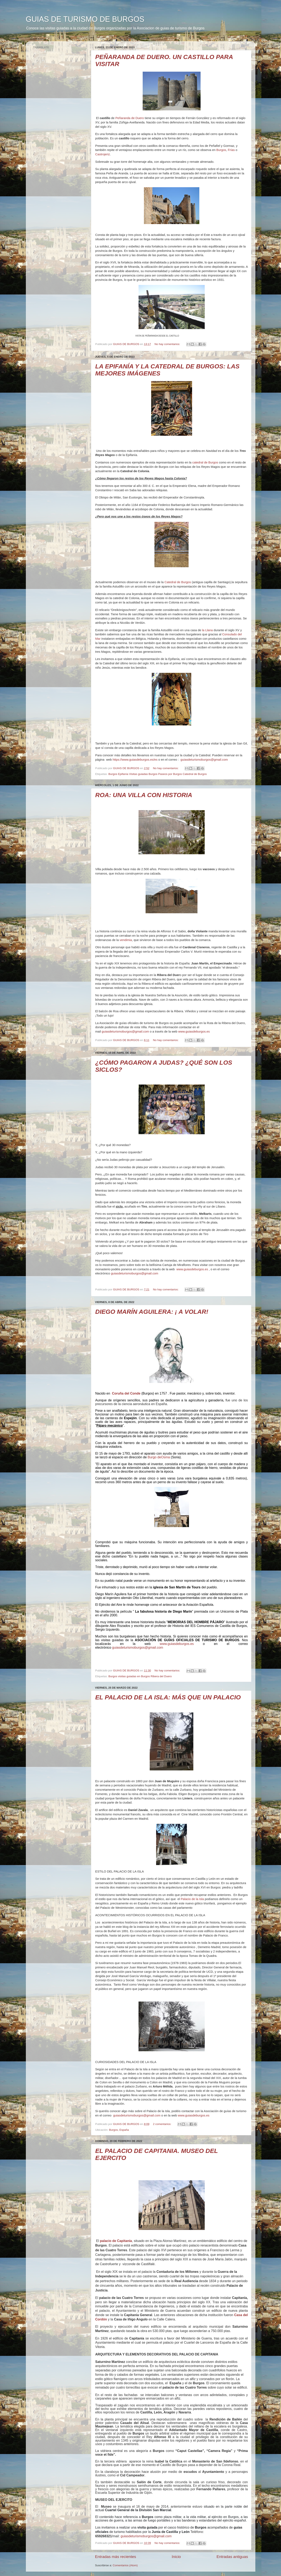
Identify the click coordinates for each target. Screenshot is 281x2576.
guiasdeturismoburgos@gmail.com (204, 759)
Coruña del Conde (126, 1393)
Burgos (221, 150)
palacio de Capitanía (116, 2241)
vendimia (126, 940)
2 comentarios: (162, 2124)
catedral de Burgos (205, 462)
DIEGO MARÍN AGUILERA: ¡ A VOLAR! (151, 1311)
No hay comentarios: (167, 344)
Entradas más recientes (115, 2556)
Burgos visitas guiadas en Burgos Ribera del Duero (140, 1676)
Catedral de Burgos (178, 582)
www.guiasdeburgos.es (194, 1031)
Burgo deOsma (159, 1457)
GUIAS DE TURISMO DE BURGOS (85, 19)
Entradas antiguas (232, 2556)
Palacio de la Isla (192, 1899)
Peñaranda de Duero (129, 118)
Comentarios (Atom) (125, 2565)
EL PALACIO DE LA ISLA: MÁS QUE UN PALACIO (168, 1697)
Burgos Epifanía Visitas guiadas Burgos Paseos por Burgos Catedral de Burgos (157, 774)
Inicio (176, 2556)
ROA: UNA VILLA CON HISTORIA (143, 795)
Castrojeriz (102, 154)
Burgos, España (119, 2129)
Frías (231, 150)
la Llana (207, 630)
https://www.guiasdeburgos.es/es (135, 759)
